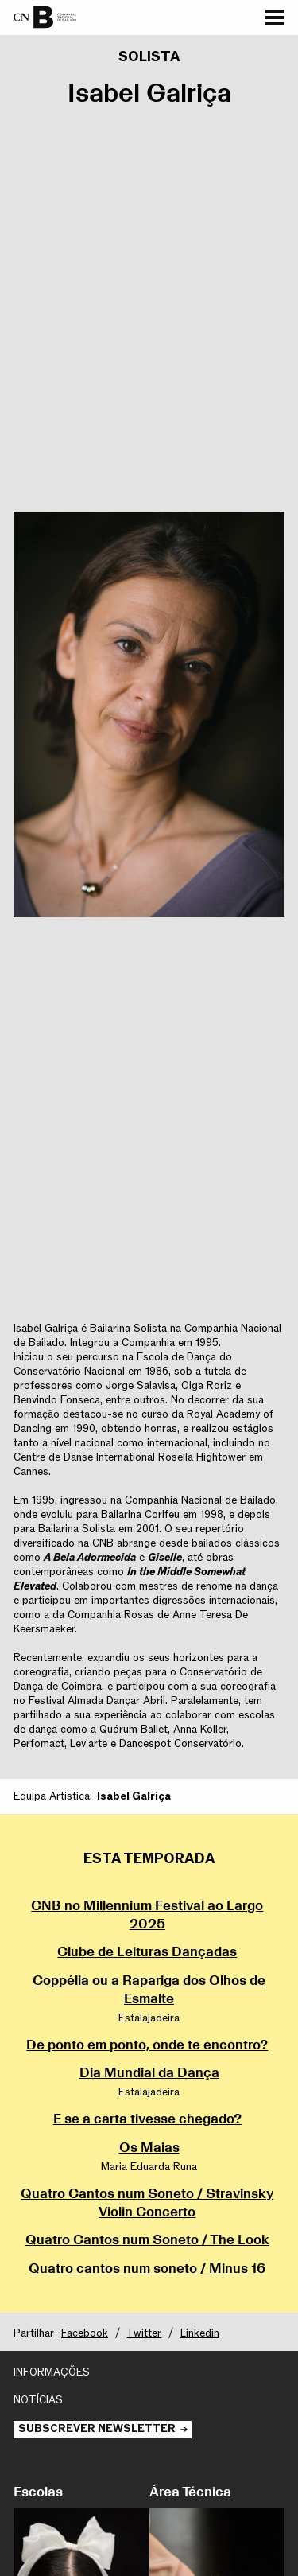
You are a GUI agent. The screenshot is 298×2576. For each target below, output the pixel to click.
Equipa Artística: (53, 1796)
